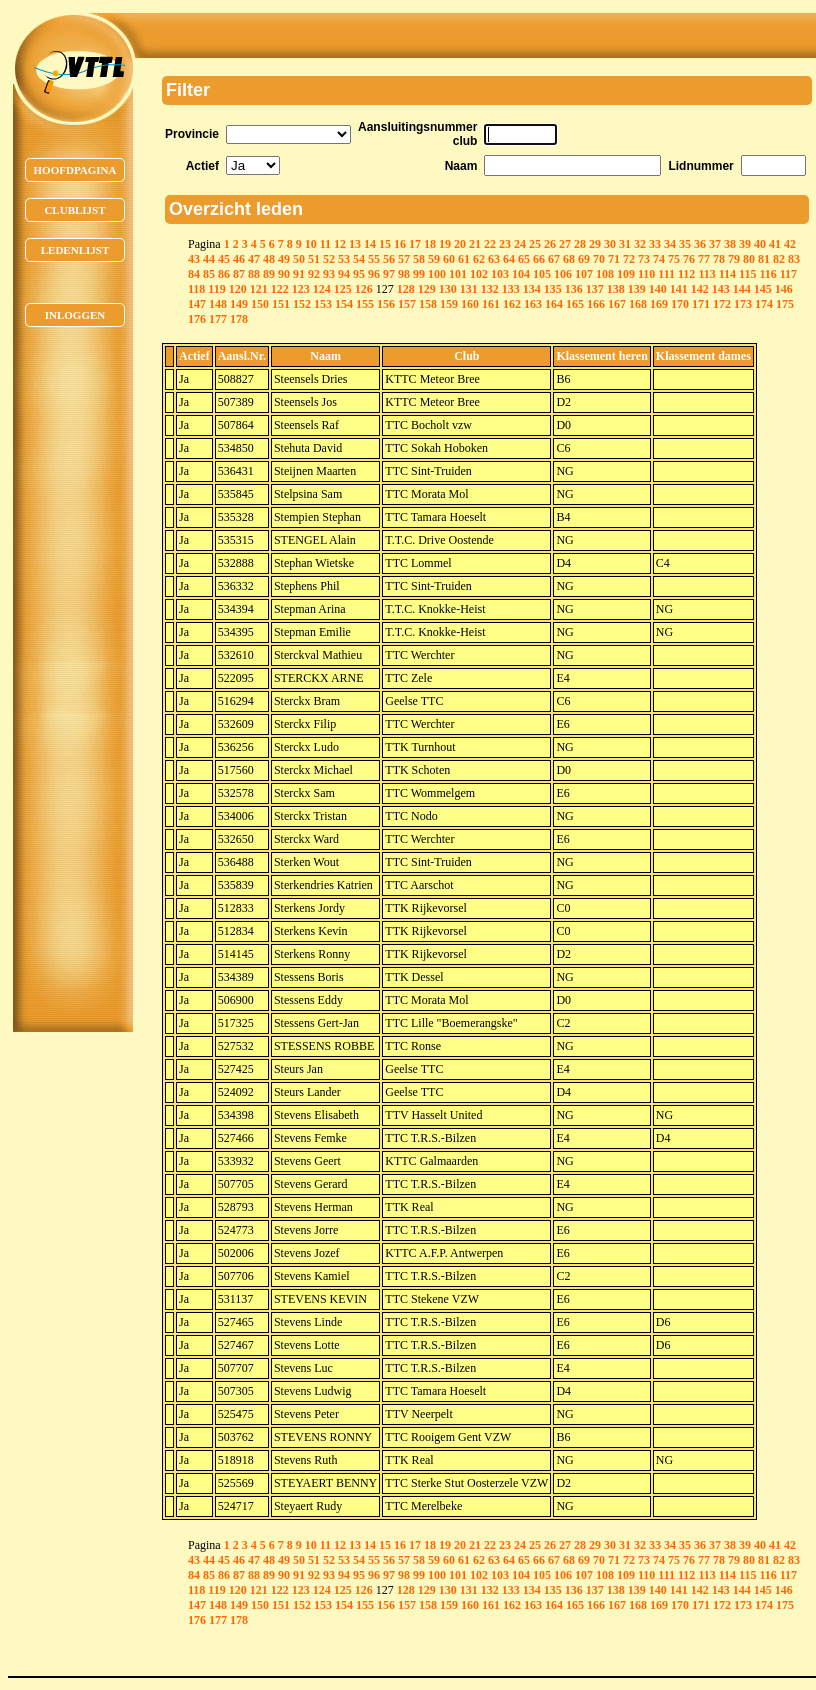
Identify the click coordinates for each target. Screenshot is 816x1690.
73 (644, 259)
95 (359, 274)
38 (730, 244)
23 (505, 244)
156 (386, 304)
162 (512, 304)
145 (763, 289)
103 (500, 274)
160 (470, 304)
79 (734, 259)
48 (269, 259)
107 (584, 274)
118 (196, 289)
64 (509, 259)
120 (238, 289)
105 (542, 274)
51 (314, 259)
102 (479, 274)
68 (569, 259)
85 (209, 274)
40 (760, 244)
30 (610, 244)
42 (790, 244)
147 (197, 304)
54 (359, 259)
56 (389, 259)
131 (469, 289)
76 (689, 259)
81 (764, 259)
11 (325, 244)
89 (269, 274)
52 (329, 259)
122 (280, 289)
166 (596, 304)
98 (404, 274)
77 (704, 259)
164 (554, 304)
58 (419, 259)
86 (224, 274)
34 (670, 244)
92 (314, 274)
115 (747, 274)
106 (563, 274)
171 (701, 304)
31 (625, 244)
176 (197, 319)
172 (722, 304)
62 (479, 259)
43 (194, 259)
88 (254, 274)
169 (659, 304)
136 (574, 289)
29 (595, 244)
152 (302, 304)
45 (224, 259)
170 (680, 304)
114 (727, 274)
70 (599, 259)
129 (427, 289)
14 (370, 244)
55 (374, 259)
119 (216, 289)
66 (539, 259)
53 (344, 259)
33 (655, 244)
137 (595, 289)
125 (343, 289)
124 (322, 289)
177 (218, 319)
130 (448, 289)
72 (629, 259)
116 (767, 274)
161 (491, 304)
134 (532, 289)
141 (679, 289)
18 (430, 244)
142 (700, 289)
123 (301, 289)
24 (520, 244)
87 (239, 274)
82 (779, 259)
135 (553, 289)
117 (788, 274)
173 (743, 304)
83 (794, 259)
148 (218, 304)
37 (715, 244)
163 (533, 304)
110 (646, 274)
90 (284, 274)
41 (775, 244)
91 (299, 274)
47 (254, 259)
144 (742, 289)
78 (719, 259)
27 (565, 244)
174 (764, 304)
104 (521, 274)
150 (260, 304)
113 (706, 274)
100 (437, 274)
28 (580, 244)
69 (584, 259)
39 (745, 244)
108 (605, 274)
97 (389, 274)
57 (404, 259)
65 (524, 259)
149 (239, 304)
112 (686, 274)
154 (344, 304)
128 (406, 289)
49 (284, 259)
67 (554, 259)
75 (674, 259)
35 (685, 244)
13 (355, 244)
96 (374, 274)
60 (449, 259)
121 (259, 289)
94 (344, 274)
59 (434, 259)
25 (535, 244)
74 (659, 259)
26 (550, 244)
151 (281, 304)
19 (445, 244)
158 (428, 304)
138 (616, 289)
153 (323, 304)
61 (464, 259)
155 (365, 304)
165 (575, 304)
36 (700, 244)
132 (490, 289)
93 (329, 274)
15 (385, 244)
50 (299, 259)
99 (419, 274)
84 (194, 274)
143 (721, 289)
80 (749, 259)
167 (617, 304)
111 (666, 274)
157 (407, 304)
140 (658, 289)
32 (640, 244)
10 (311, 244)
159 (449, 304)
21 (475, 244)
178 (239, 319)
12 (340, 244)
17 (415, 244)
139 (637, 289)
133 (511, 289)
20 (460, 244)
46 (239, 259)
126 (364, 289)
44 (209, 259)
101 (458, 274)
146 (784, 289)
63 (494, 259)
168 (638, 304)
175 (785, 304)
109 (626, 274)
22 (490, 244)
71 (614, 259)
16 (400, 244)
